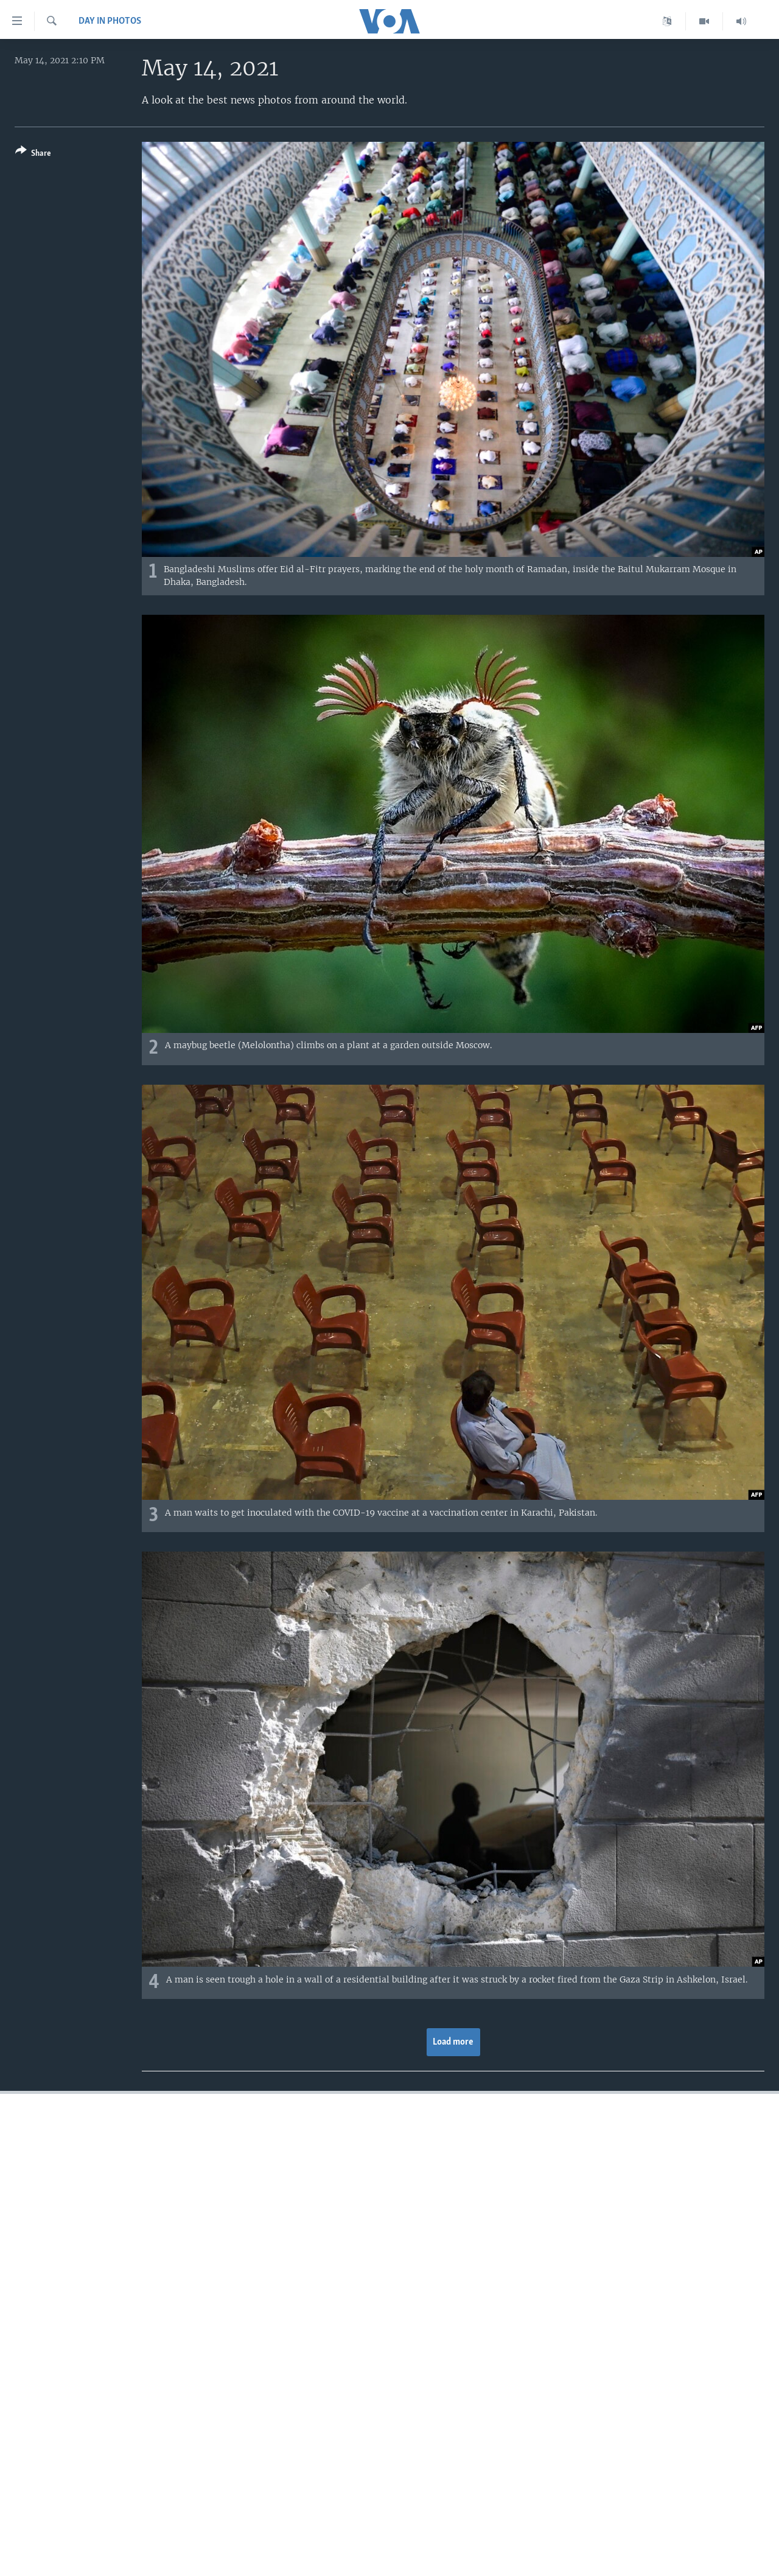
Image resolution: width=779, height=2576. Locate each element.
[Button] (33, 154)
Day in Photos (110, 21)
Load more (453, 2042)
